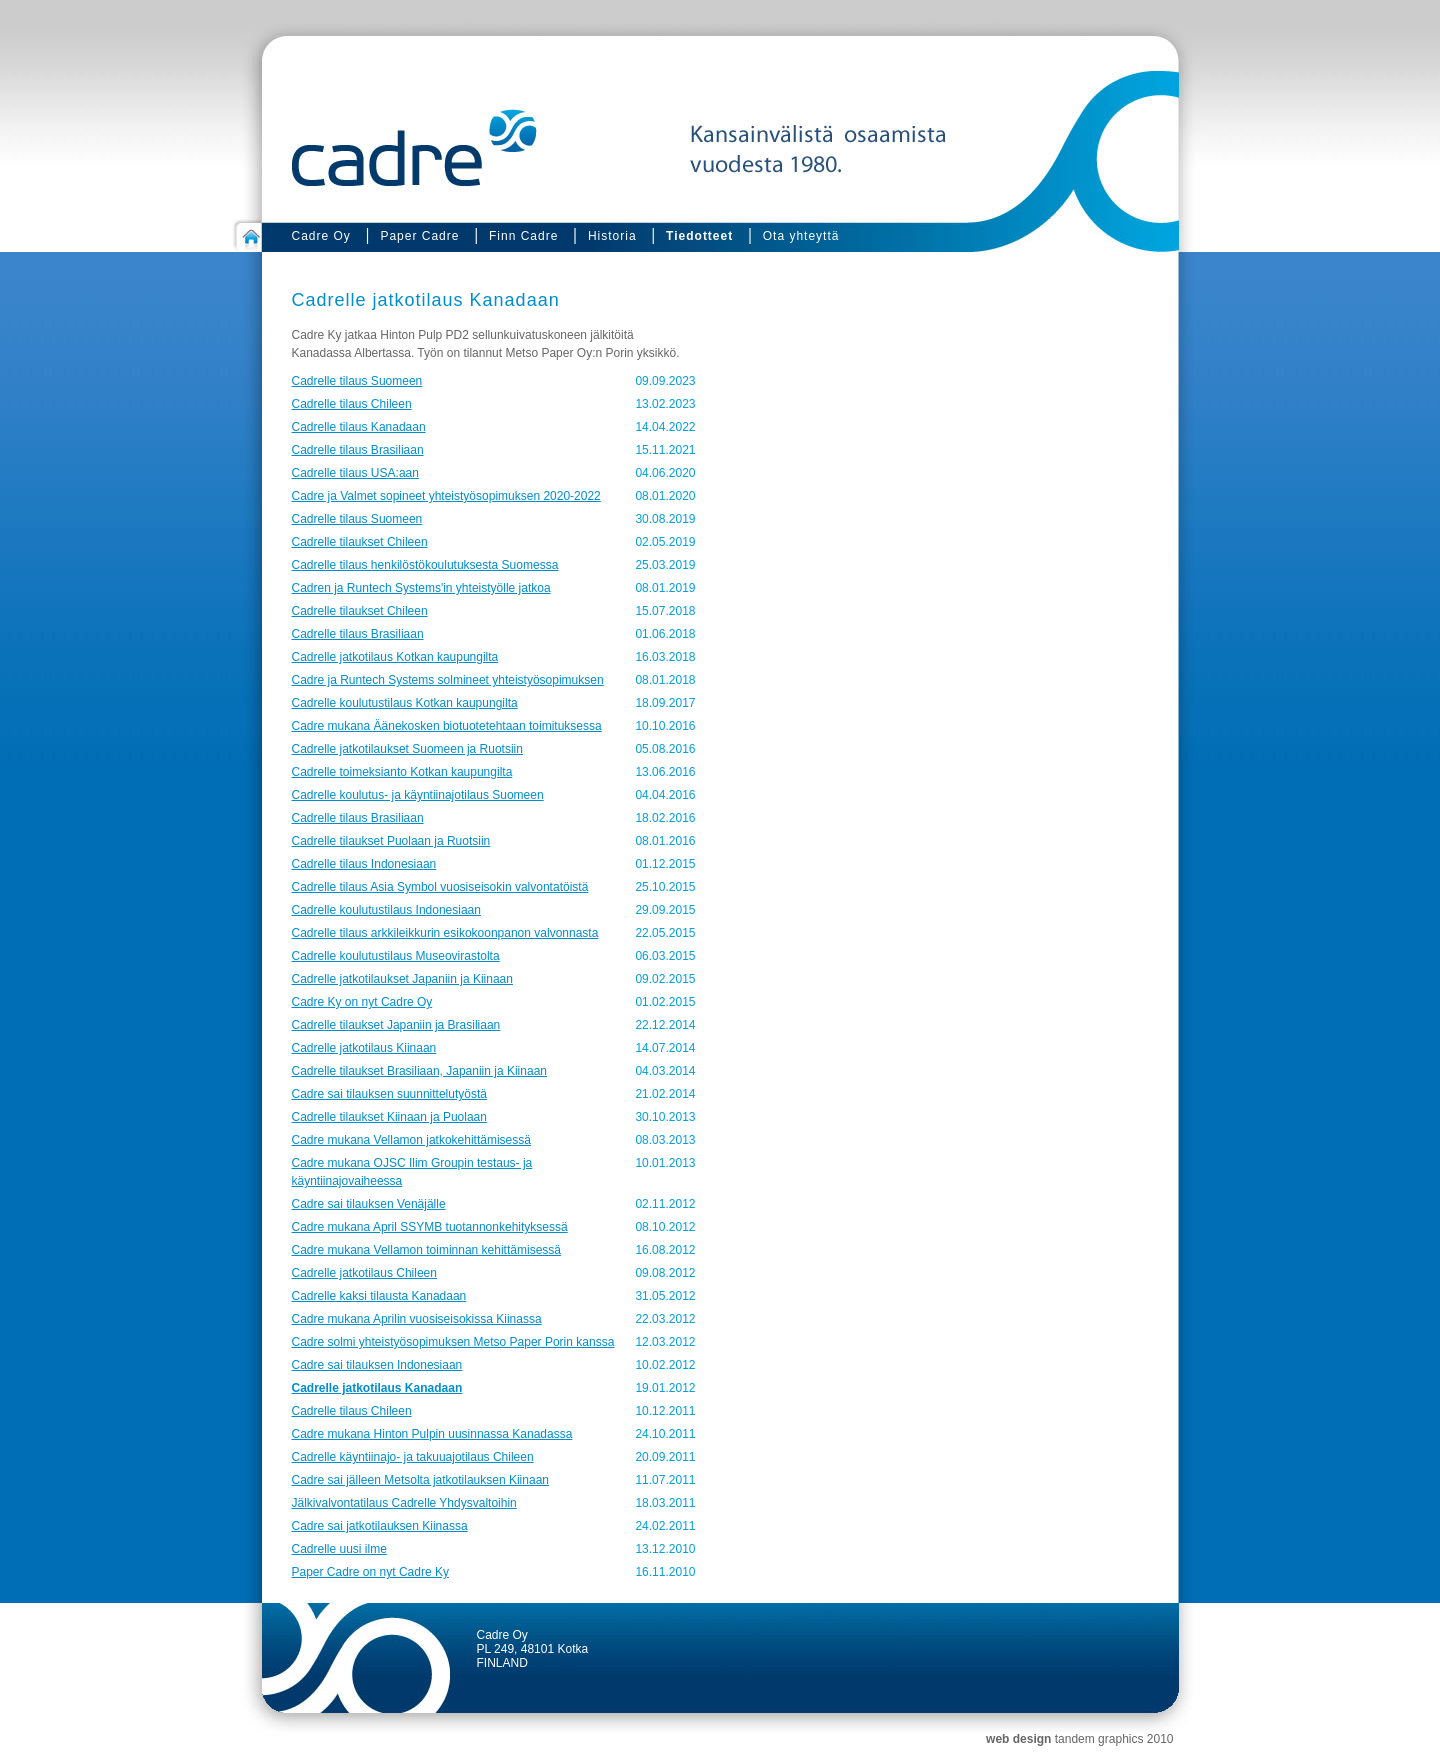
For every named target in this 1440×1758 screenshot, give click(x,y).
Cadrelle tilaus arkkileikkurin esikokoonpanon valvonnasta (445, 933)
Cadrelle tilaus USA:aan (355, 473)
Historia (612, 236)
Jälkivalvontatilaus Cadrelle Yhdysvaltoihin (404, 1503)
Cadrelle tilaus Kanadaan (359, 427)
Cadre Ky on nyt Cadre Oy (362, 1002)
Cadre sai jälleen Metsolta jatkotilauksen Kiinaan (420, 1480)
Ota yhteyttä (801, 236)
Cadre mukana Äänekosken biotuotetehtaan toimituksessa (447, 726)
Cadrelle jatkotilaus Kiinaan (364, 1048)
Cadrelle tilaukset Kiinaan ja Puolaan (389, 1117)
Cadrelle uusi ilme (339, 1549)
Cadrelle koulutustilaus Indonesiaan (386, 910)
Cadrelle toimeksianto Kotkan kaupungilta (402, 772)
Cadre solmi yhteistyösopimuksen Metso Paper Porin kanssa (453, 1342)
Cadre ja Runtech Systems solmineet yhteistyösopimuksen (448, 680)
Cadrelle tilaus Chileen (352, 404)
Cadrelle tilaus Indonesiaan (364, 864)
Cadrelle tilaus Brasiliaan (358, 450)
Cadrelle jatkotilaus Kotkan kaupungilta (395, 657)
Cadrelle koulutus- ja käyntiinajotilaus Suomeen (418, 795)
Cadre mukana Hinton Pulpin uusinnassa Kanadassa (432, 1434)
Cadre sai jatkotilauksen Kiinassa (380, 1526)
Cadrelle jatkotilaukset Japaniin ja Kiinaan (402, 979)
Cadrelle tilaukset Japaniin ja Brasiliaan (396, 1025)
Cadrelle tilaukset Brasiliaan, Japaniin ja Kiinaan (419, 1071)
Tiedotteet (699, 236)
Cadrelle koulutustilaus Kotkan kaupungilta (405, 703)
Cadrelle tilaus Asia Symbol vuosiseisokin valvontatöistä (440, 887)
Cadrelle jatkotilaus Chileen (364, 1273)
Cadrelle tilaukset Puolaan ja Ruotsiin (391, 841)
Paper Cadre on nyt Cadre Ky (370, 1572)
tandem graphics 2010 (1114, 1739)
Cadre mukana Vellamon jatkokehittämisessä (411, 1140)
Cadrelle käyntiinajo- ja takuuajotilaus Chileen (413, 1457)
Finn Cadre (523, 236)
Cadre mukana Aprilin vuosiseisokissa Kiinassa (417, 1319)
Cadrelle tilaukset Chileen (360, 542)
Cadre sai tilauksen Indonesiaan (377, 1365)
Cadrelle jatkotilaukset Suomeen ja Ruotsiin (407, 749)
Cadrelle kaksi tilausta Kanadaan (379, 1296)
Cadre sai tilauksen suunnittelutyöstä (389, 1094)
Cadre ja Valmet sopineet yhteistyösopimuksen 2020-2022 (446, 496)
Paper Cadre (419, 236)
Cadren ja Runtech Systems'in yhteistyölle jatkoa (421, 588)
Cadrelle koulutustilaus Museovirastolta (396, 956)
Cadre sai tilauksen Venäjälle (369, 1204)
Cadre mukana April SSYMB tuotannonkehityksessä (430, 1227)
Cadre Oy (321, 236)
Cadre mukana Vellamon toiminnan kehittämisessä (426, 1250)
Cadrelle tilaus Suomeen (357, 381)
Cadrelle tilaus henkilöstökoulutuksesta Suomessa (425, 565)
